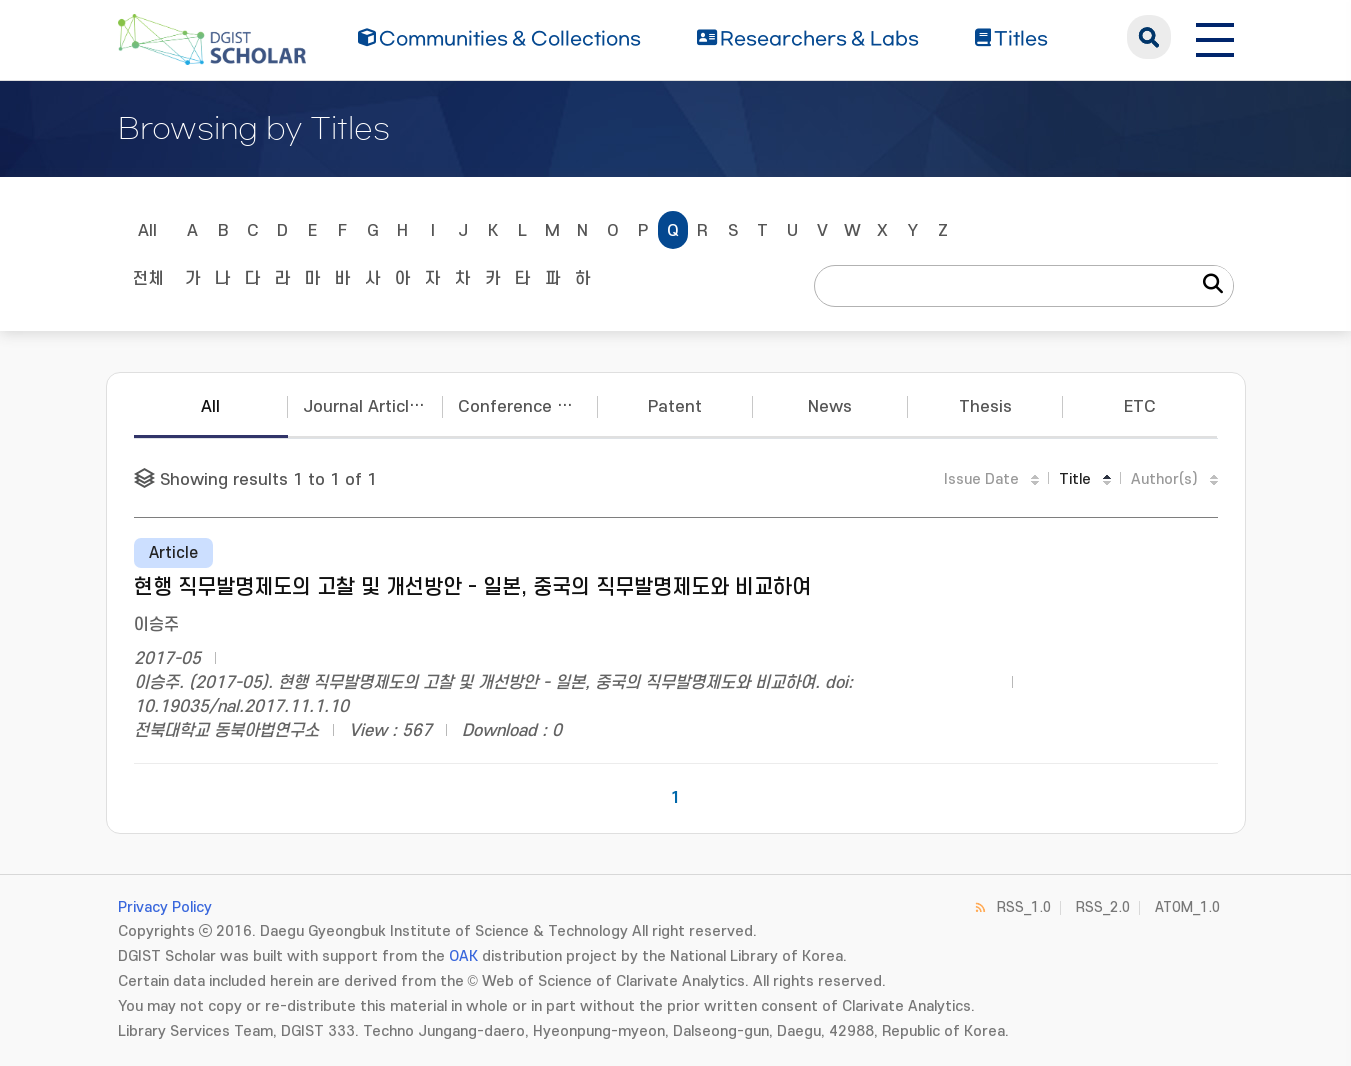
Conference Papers (528, 407)
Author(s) (1164, 479)
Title (1075, 479)
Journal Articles (365, 407)
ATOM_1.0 (1187, 907)
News (830, 407)
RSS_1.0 (1024, 907)
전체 (148, 279)
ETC (1140, 407)
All (147, 231)
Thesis (985, 407)
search (1149, 37)
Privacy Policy (165, 907)
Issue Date (981, 479)
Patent (675, 407)
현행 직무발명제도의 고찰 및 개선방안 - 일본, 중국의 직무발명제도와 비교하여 (472, 587)
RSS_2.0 (1103, 907)
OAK (463, 956)
